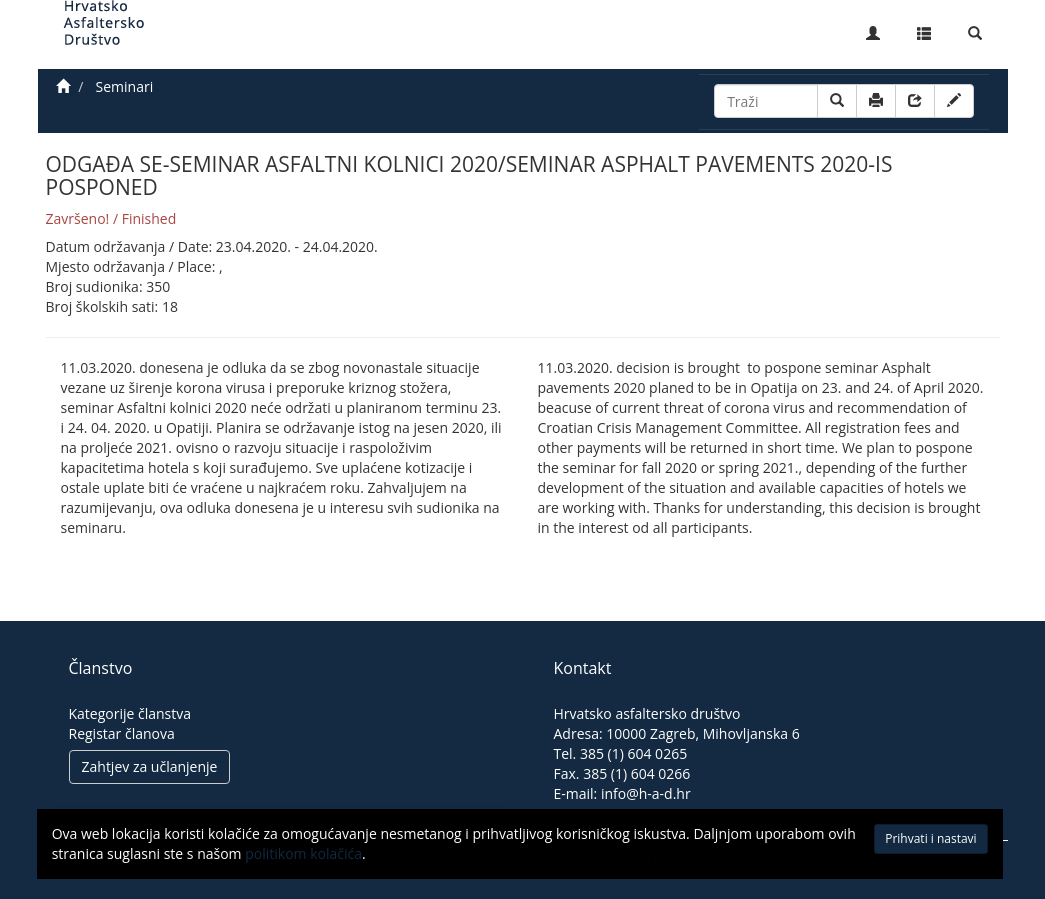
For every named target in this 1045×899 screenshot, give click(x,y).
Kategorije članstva (130, 713)
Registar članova (122, 733)
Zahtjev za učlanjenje (150, 766)
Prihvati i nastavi (891, 843)
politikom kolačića (267, 858)
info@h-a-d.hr (646, 793)
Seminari (125, 86)
